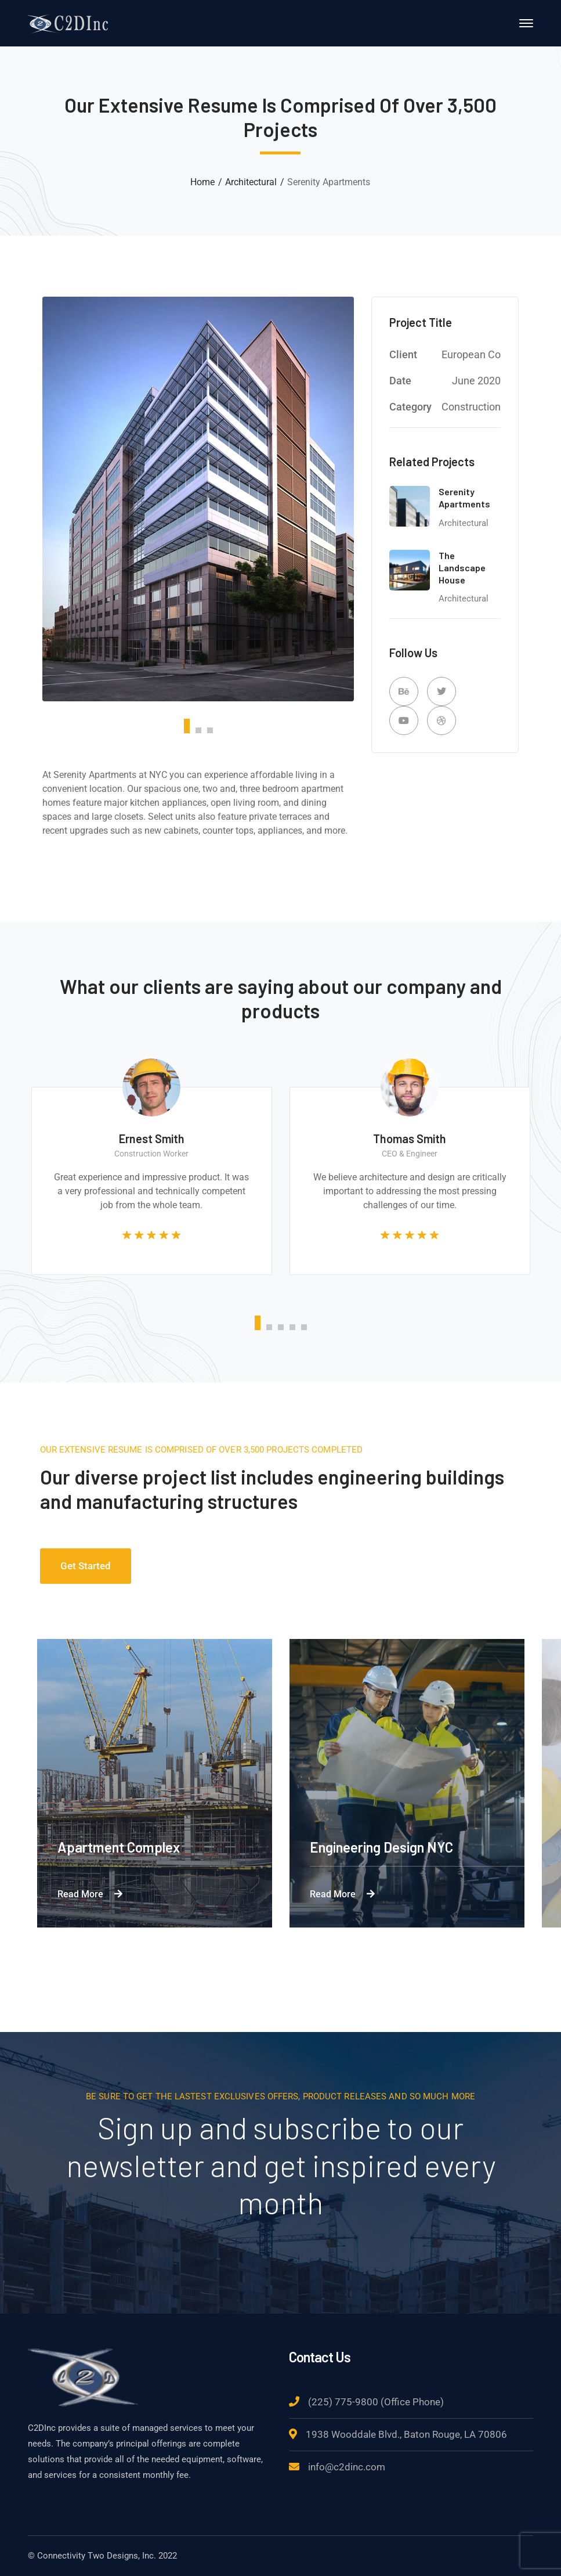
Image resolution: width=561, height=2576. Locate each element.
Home (202, 182)
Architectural (251, 182)
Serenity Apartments (464, 497)
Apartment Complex (118, 1847)
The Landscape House (462, 567)
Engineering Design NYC (381, 1847)
